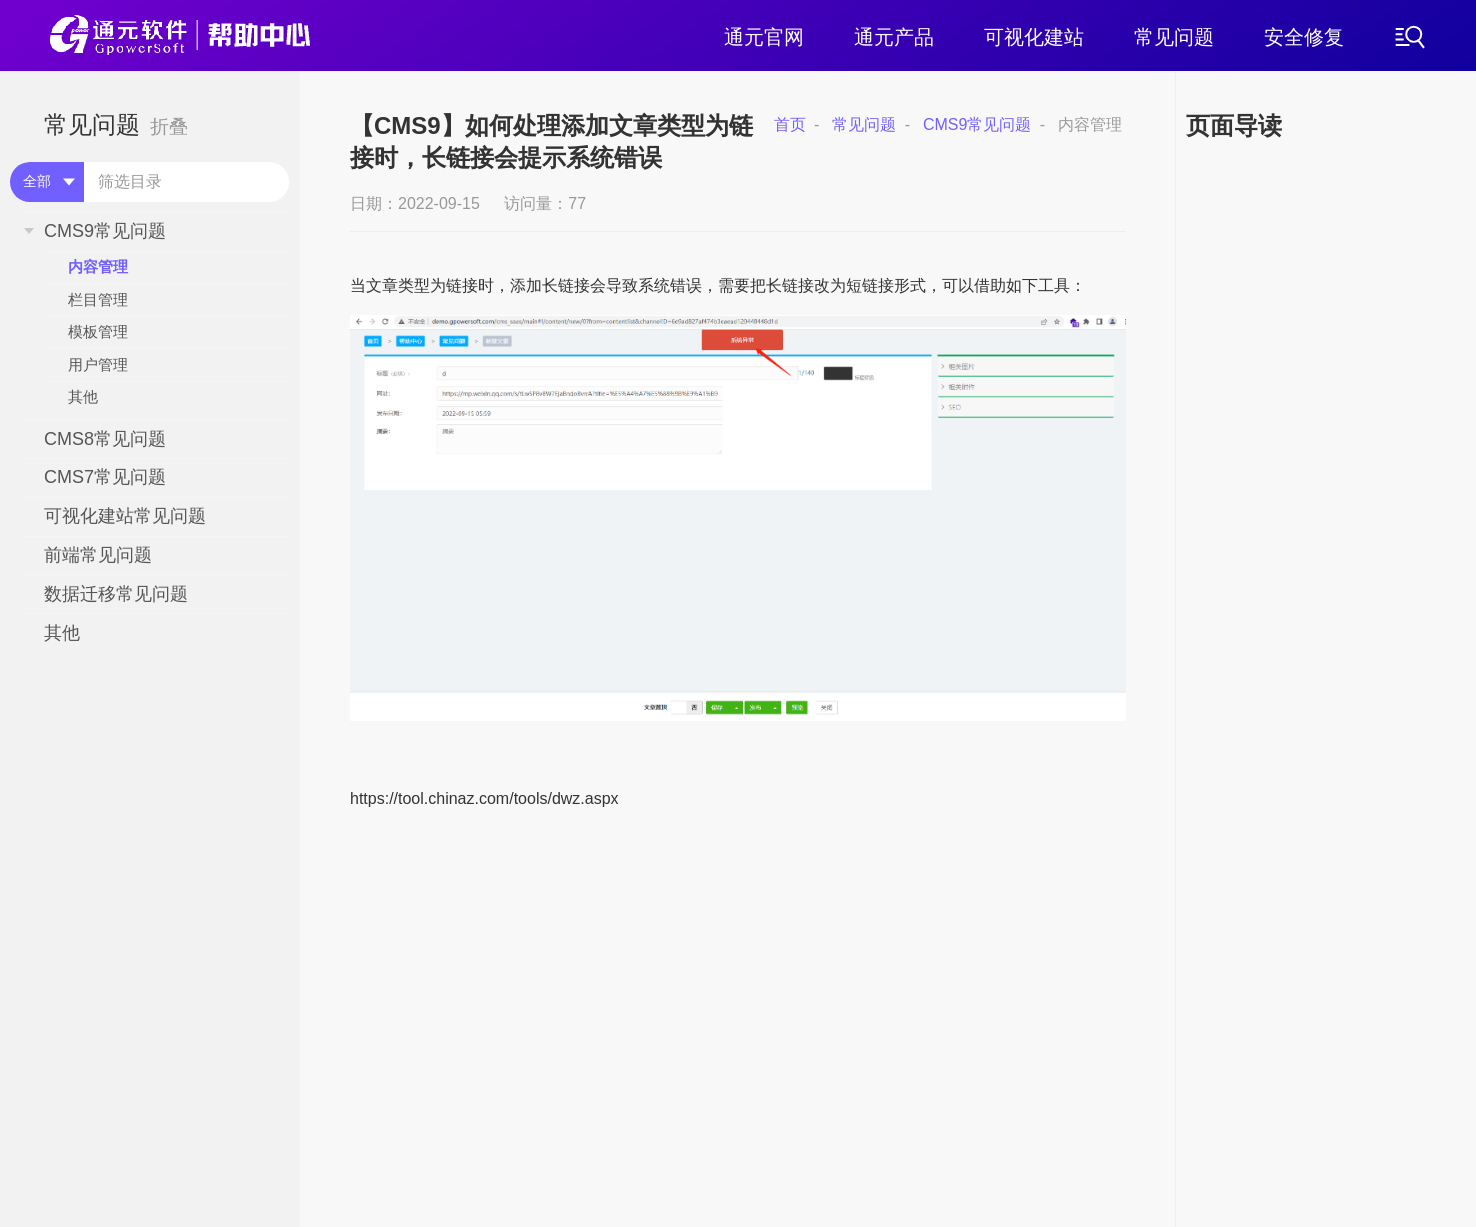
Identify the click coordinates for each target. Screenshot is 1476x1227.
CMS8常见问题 (105, 439)
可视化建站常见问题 (125, 516)
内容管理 (98, 266)
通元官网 (764, 37)
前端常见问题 (98, 555)
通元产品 (894, 37)
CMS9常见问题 (105, 231)
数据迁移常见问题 (116, 594)
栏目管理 (98, 299)
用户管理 (98, 364)
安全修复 (1304, 37)
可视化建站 (1034, 37)
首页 (790, 124)
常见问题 (1174, 37)
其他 (83, 396)
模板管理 (98, 331)
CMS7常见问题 (105, 477)
